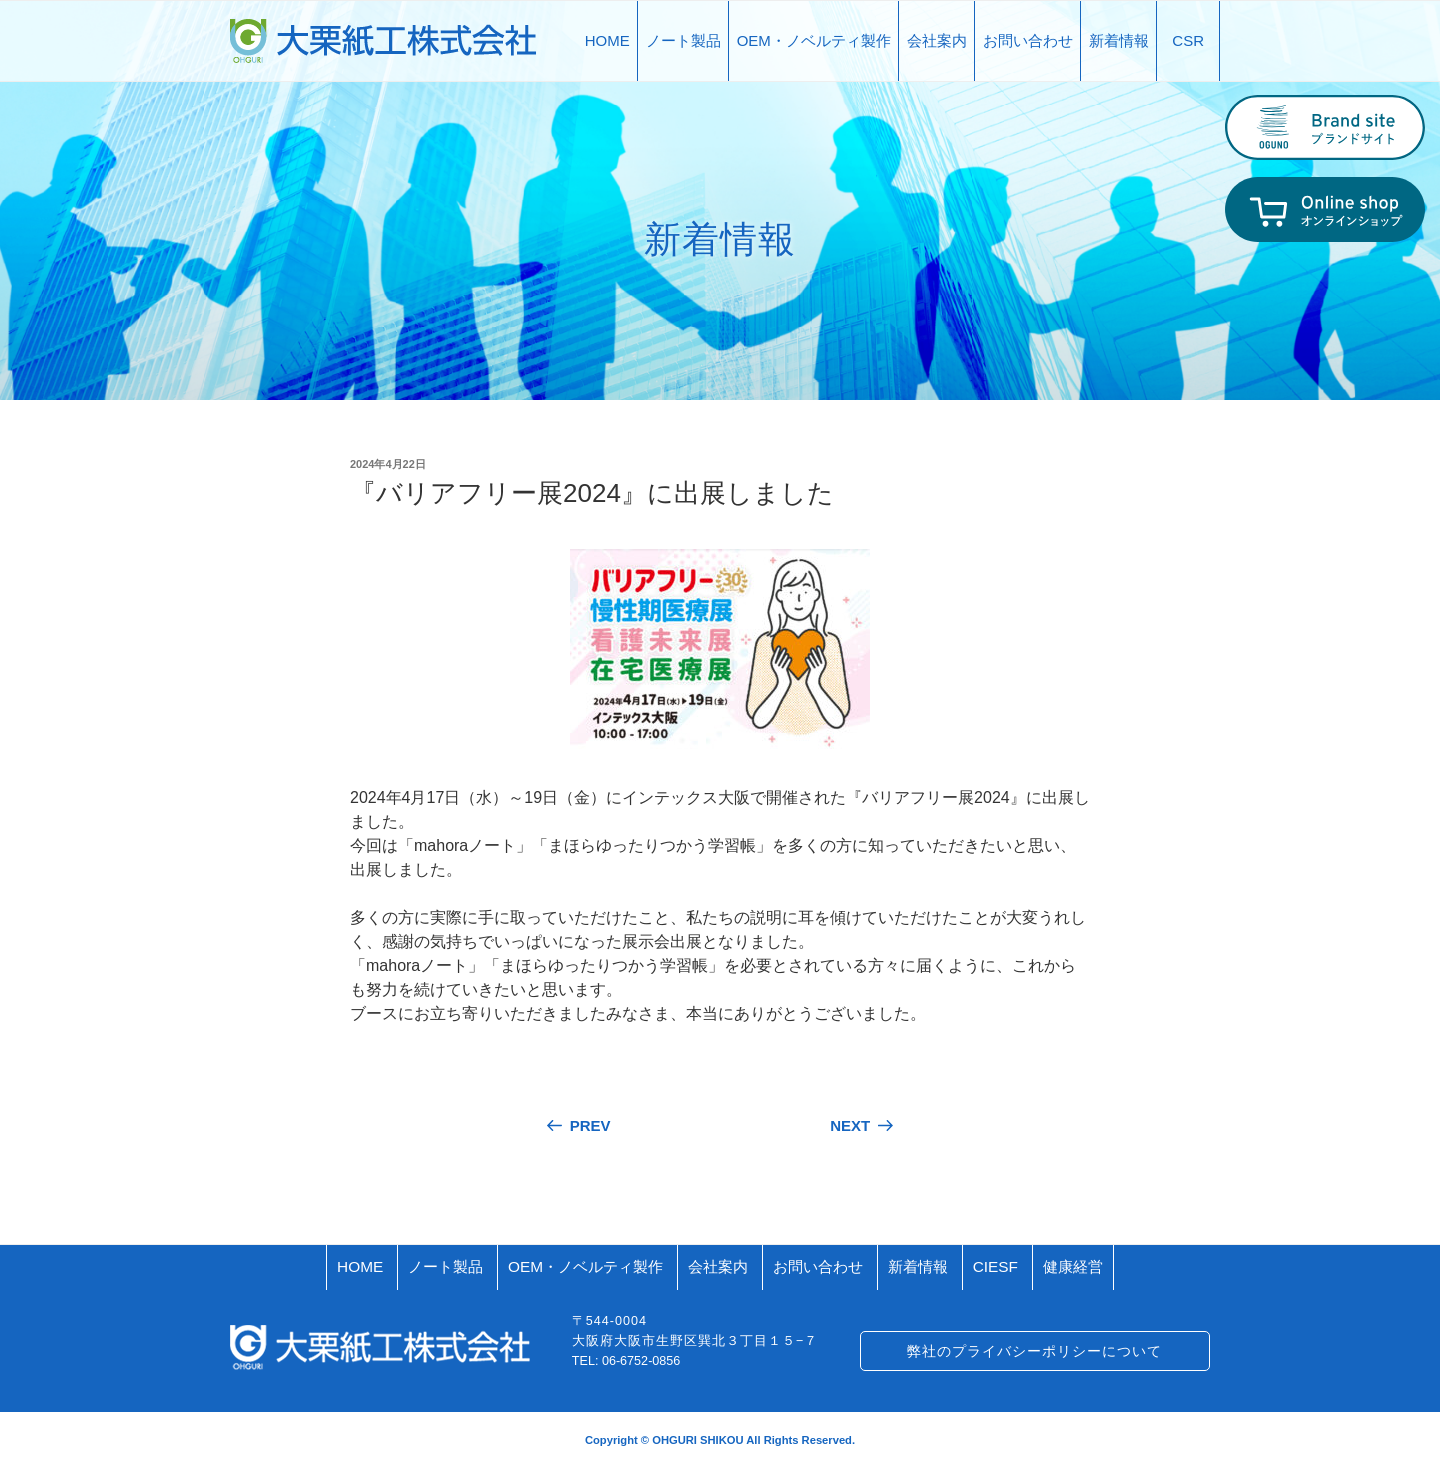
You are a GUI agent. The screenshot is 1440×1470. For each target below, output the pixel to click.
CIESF (995, 1266)
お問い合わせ (1028, 40)
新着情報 (1119, 40)
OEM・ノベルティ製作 (814, 40)
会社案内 (937, 40)
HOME (607, 40)
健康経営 (1073, 1266)
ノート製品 (683, 40)
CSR (1188, 40)
